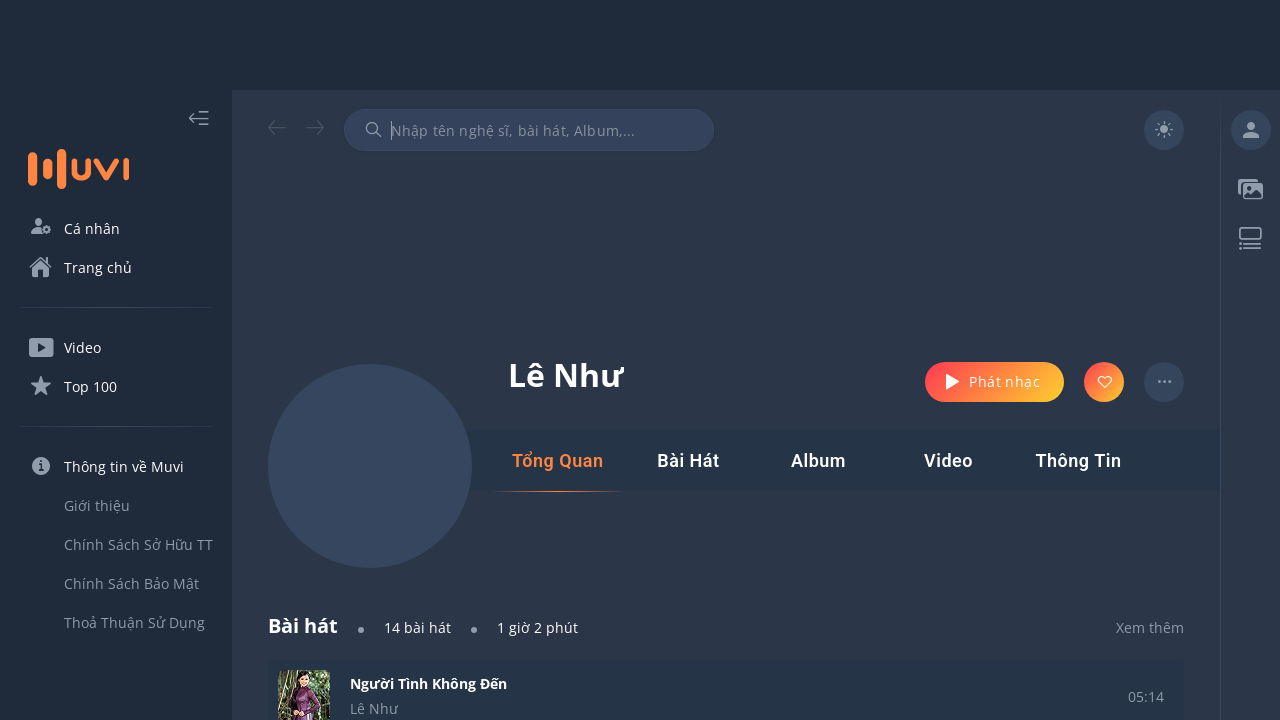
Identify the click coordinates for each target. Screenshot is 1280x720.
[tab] (557, 461)
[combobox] (529, 130)
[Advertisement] (640, 45)
